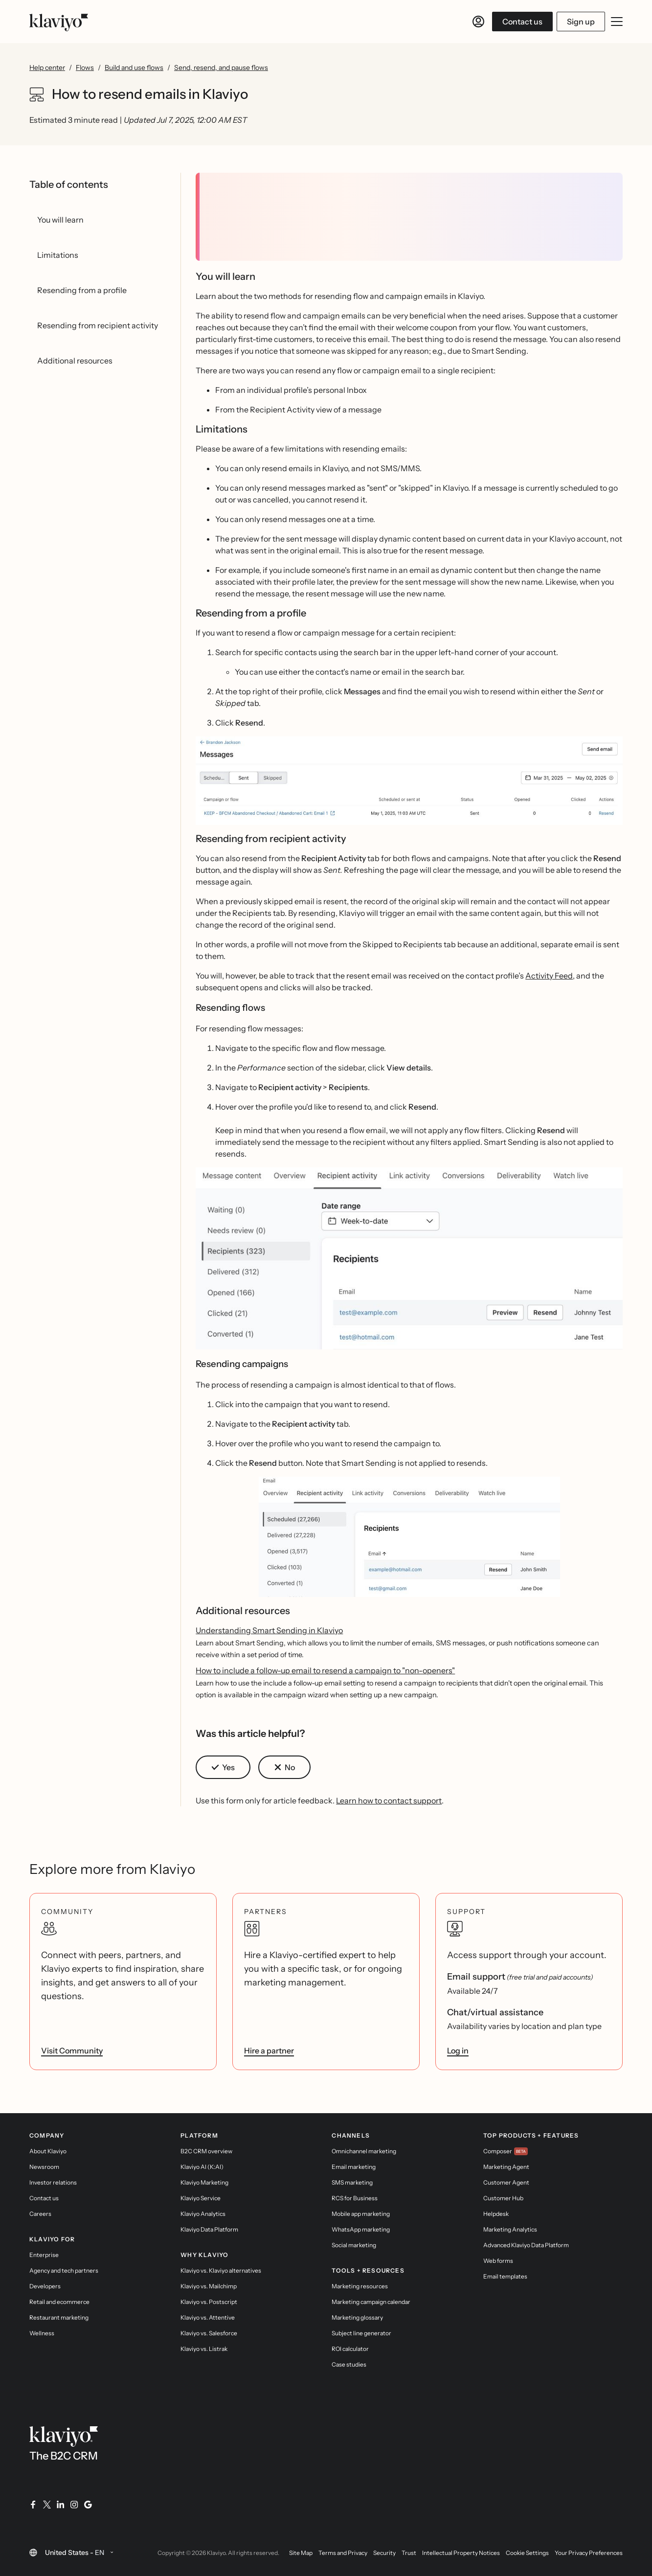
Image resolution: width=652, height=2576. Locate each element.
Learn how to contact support (389, 1800)
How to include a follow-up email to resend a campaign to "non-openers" (325, 1670)
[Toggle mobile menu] (617, 21)
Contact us (522, 21)
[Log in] (478, 21)
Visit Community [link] (72, 2050)
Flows (85, 67)
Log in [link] (458, 2050)
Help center (47, 67)
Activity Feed (549, 975)
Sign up (581, 21)
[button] (409, 784)
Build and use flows (134, 67)
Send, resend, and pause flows (221, 67)
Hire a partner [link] (269, 2050)
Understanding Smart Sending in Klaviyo (269, 1630)
